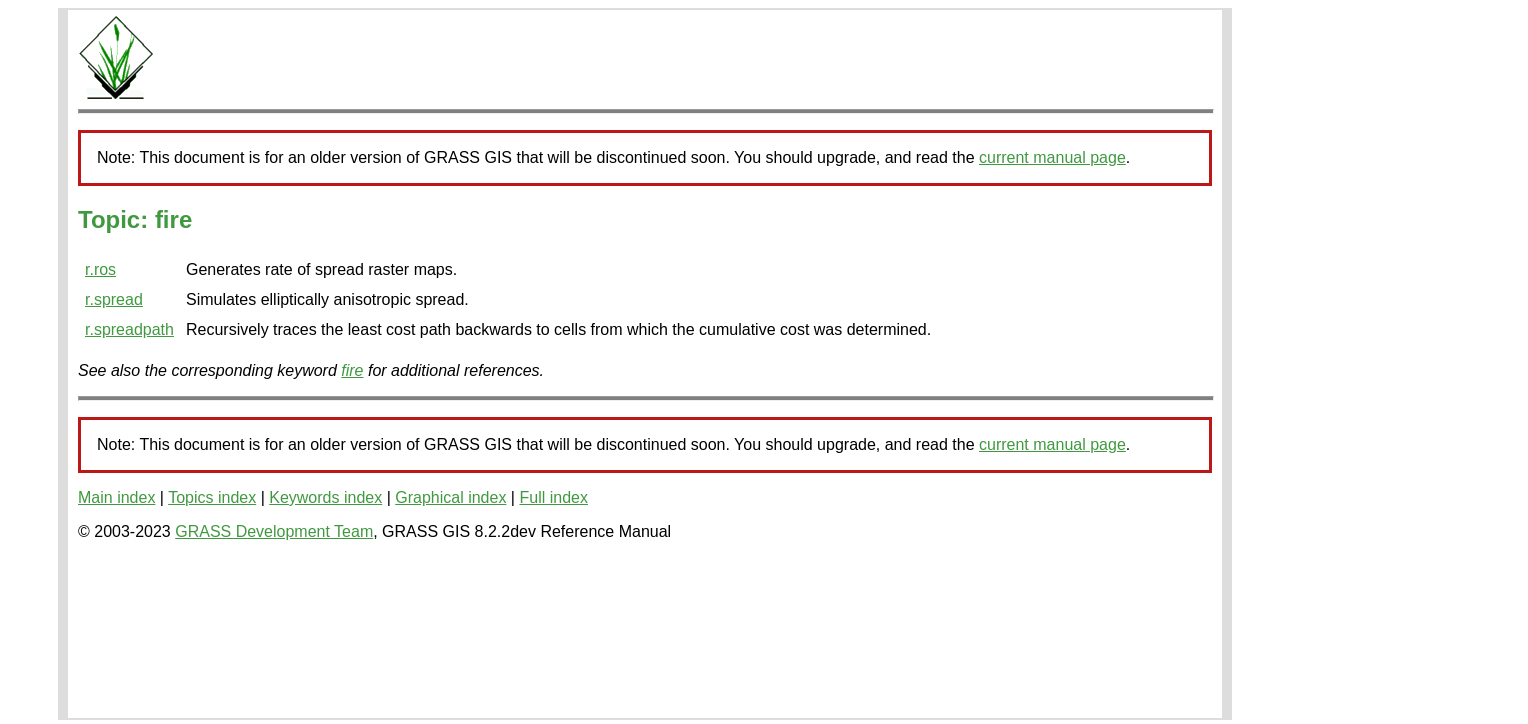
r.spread (114, 299)
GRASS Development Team (274, 531)
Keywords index (325, 497)
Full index (553, 497)
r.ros (100, 269)
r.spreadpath (129, 329)
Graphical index (450, 497)
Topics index (212, 497)
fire (352, 370)
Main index (116, 497)
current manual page (1052, 157)
